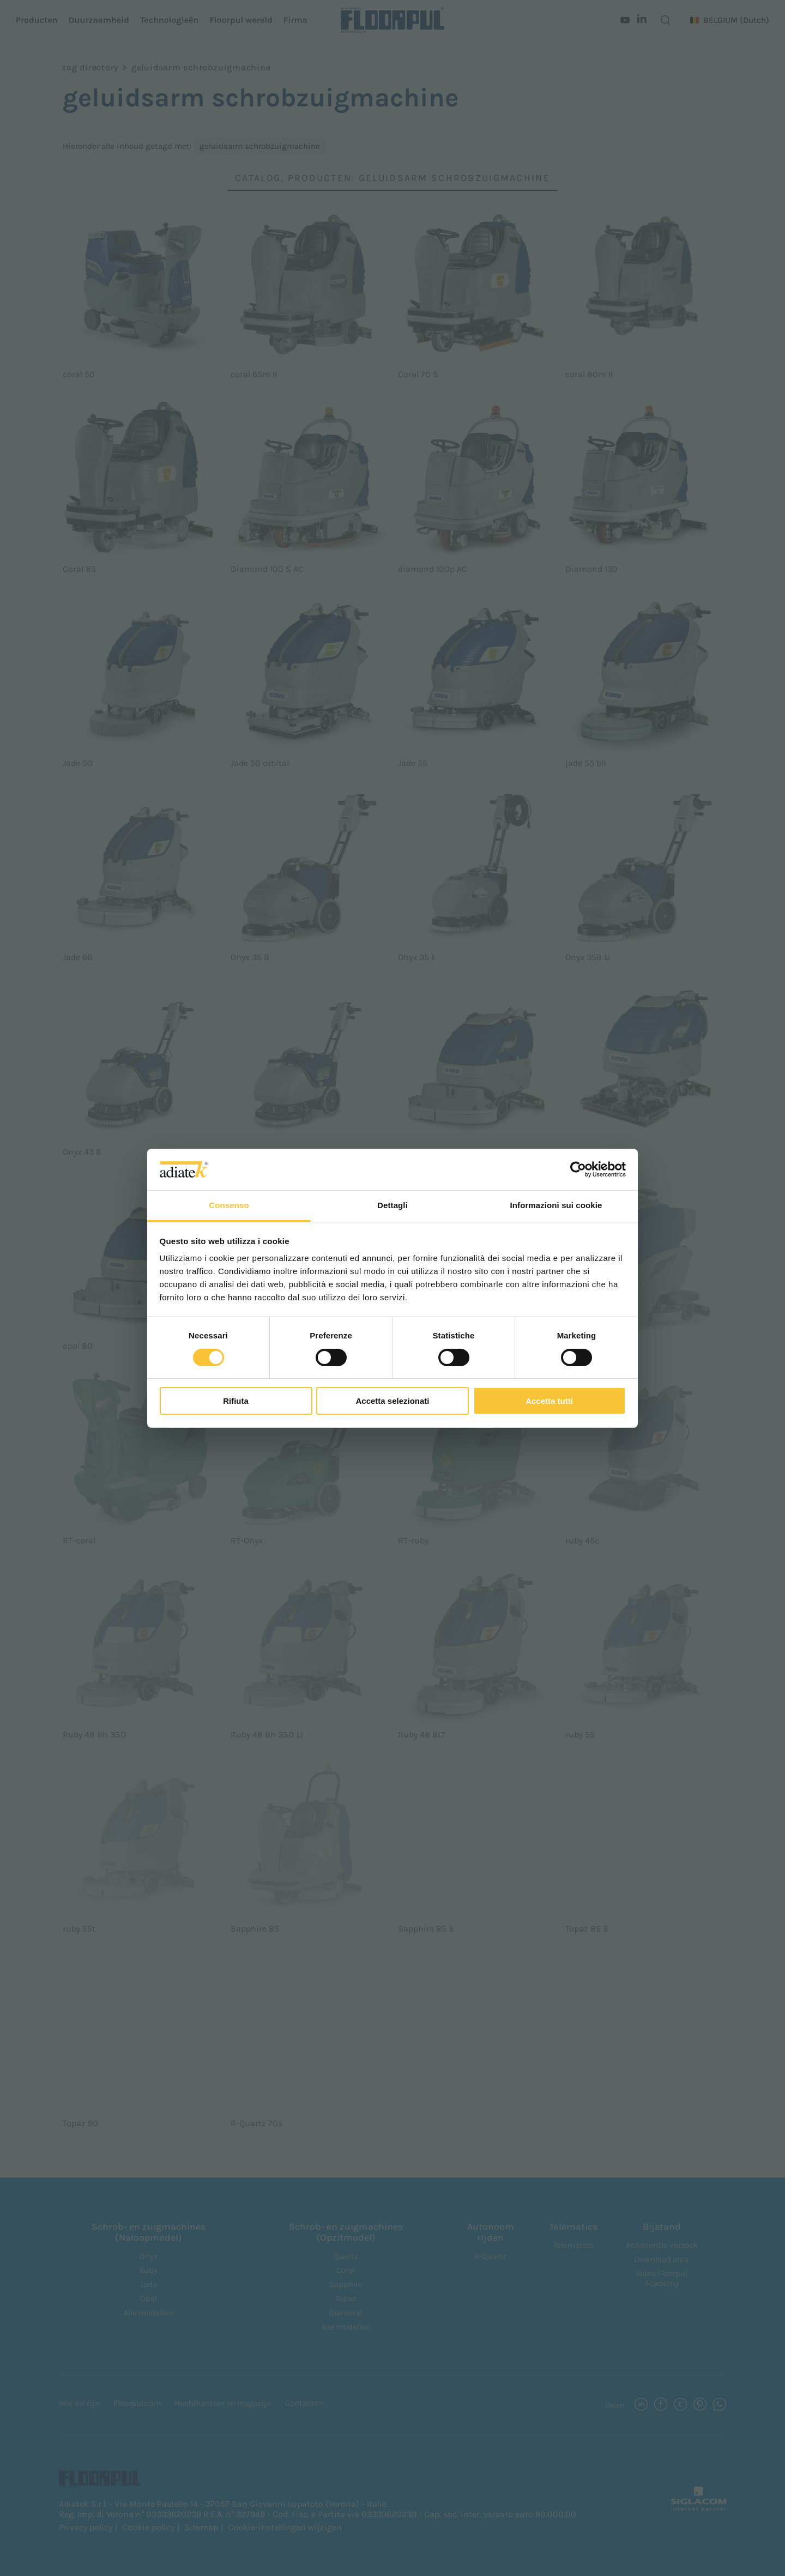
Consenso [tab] (229, 1205)
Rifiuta (236, 1400)
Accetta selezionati (392, 1400)
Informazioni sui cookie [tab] (556, 1205)
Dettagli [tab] (392, 1205)
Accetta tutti (549, 1400)
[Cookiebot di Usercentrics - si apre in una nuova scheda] (578, 1169)
